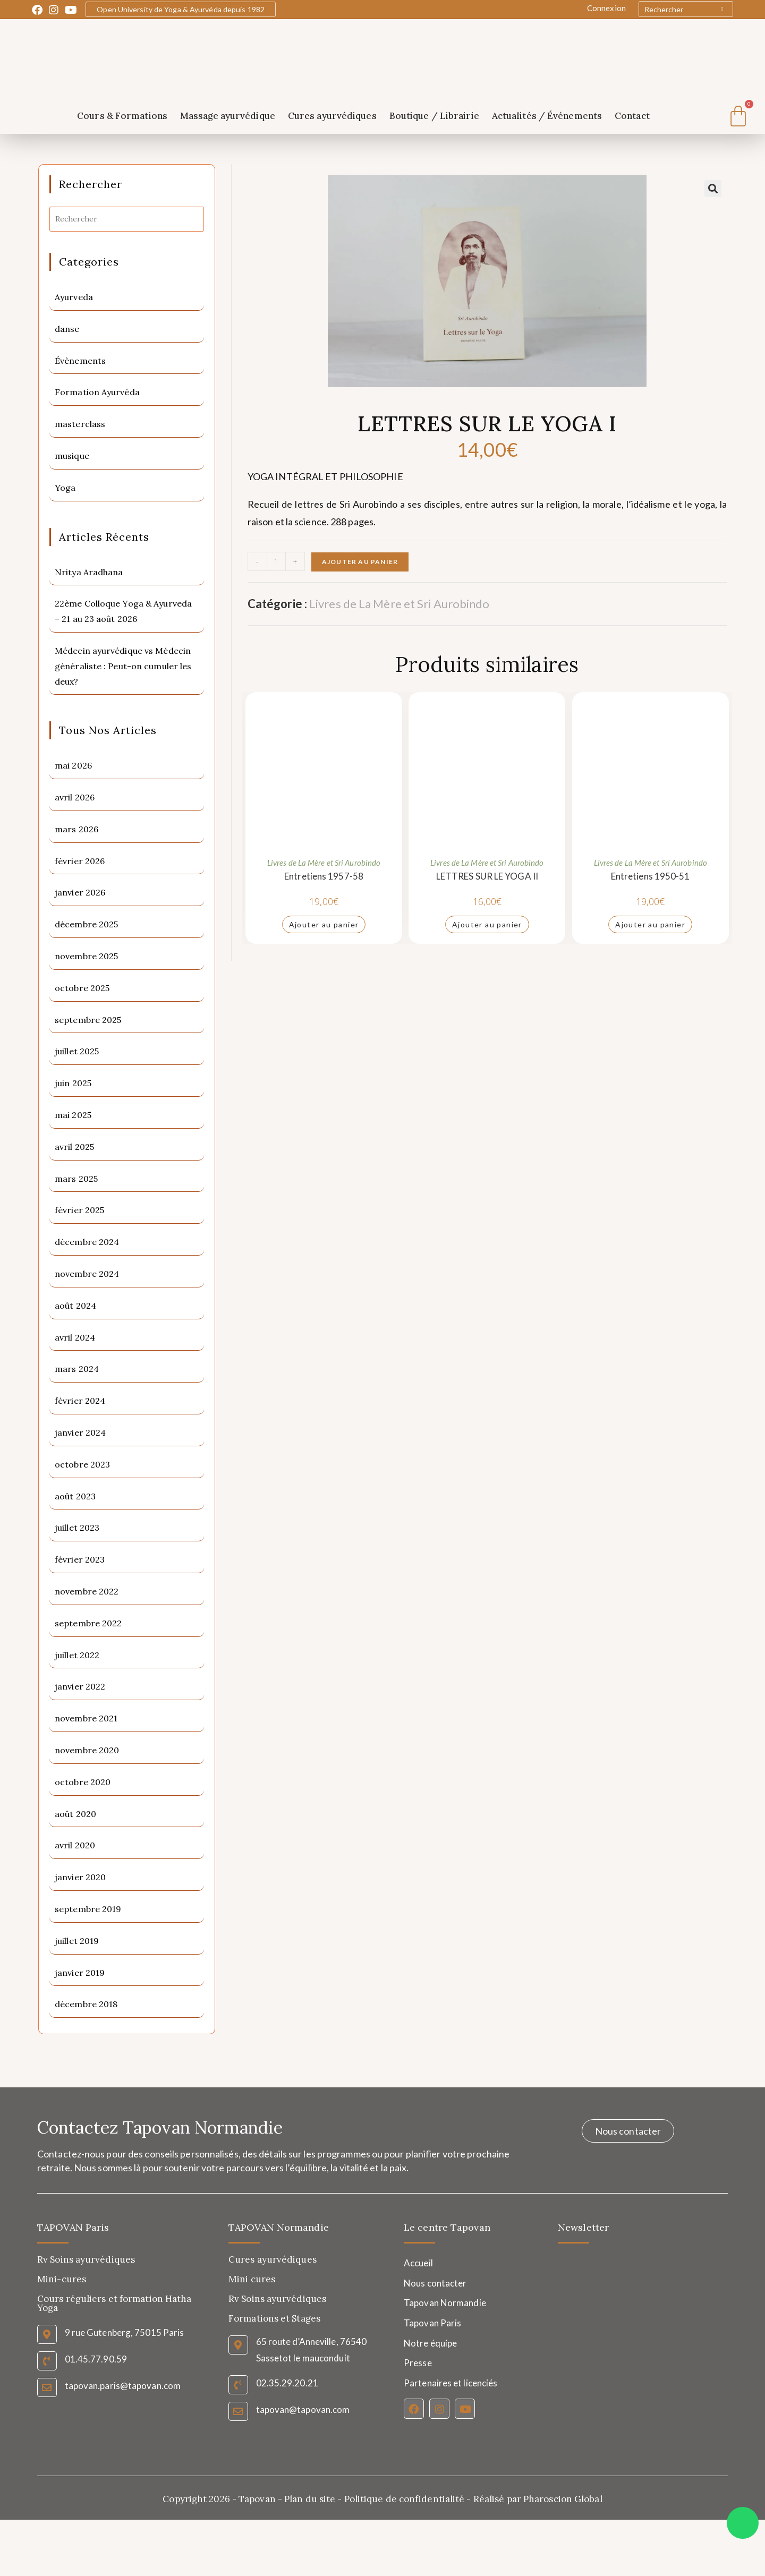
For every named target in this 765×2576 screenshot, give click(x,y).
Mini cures (251, 2279)
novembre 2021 (86, 1718)
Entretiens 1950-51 (650, 876)
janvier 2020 (80, 1877)
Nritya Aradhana (89, 572)
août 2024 (75, 1305)
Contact (632, 116)
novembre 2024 (87, 1273)
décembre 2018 (86, 2004)
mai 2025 (73, 1115)
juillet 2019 (77, 1940)
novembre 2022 (86, 1591)
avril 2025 (74, 1146)
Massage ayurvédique (227, 116)
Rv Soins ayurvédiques (277, 2299)
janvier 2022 (80, 1686)
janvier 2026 (80, 892)
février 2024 (80, 1400)
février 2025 (79, 1210)
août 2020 (75, 1814)
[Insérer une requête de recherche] (126, 219)
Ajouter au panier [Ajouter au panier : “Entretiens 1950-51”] (650, 924)
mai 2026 (73, 765)
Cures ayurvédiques (332, 116)
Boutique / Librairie (434, 116)
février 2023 (80, 1559)
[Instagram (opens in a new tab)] (54, 10)
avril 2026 (75, 797)
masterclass (80, 424)
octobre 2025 (82, 988)
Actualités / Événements (547, 116)
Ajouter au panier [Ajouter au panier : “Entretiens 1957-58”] (324, 924)
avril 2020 (75, 1845)
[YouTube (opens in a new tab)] (71, 10)
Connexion (606, 8)
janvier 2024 (80, 1432)
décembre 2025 (86, 924)
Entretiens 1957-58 (323, 876)
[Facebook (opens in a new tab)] (39, 10)
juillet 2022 (77, 1655)
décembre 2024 (87, 1241)
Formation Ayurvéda (97, 392)
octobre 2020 (82, 1782)
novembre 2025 (86, 956)
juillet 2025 (77, 1051)
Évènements (80, 360)
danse (67, 328)
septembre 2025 (88, 1019)
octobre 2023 (82, 1464)
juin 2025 (73, 1083)
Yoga (65, 487)
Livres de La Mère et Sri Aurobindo (399, 603)
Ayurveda (74, 297)
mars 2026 (76, 829)
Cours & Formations (122, 116)
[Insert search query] (686, 9)
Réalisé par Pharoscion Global (537, 2499)
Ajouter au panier (360, 562)
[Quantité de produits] (276, 561)
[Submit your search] (722, 9)
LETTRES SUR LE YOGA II (487, 876)
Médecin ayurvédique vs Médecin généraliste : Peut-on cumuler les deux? (123, 666)
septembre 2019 (88, 1909)
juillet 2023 (77, 1527)
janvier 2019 (80, 1972)
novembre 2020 (87, 1750)
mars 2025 (76, 1178)
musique (72, 455)
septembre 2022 (88, 1623)
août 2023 (75, 1496)
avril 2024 (75, 1337)
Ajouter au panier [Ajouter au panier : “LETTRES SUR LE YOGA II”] (487, 924)
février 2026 (80, 861)
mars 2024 (77, 1368)
